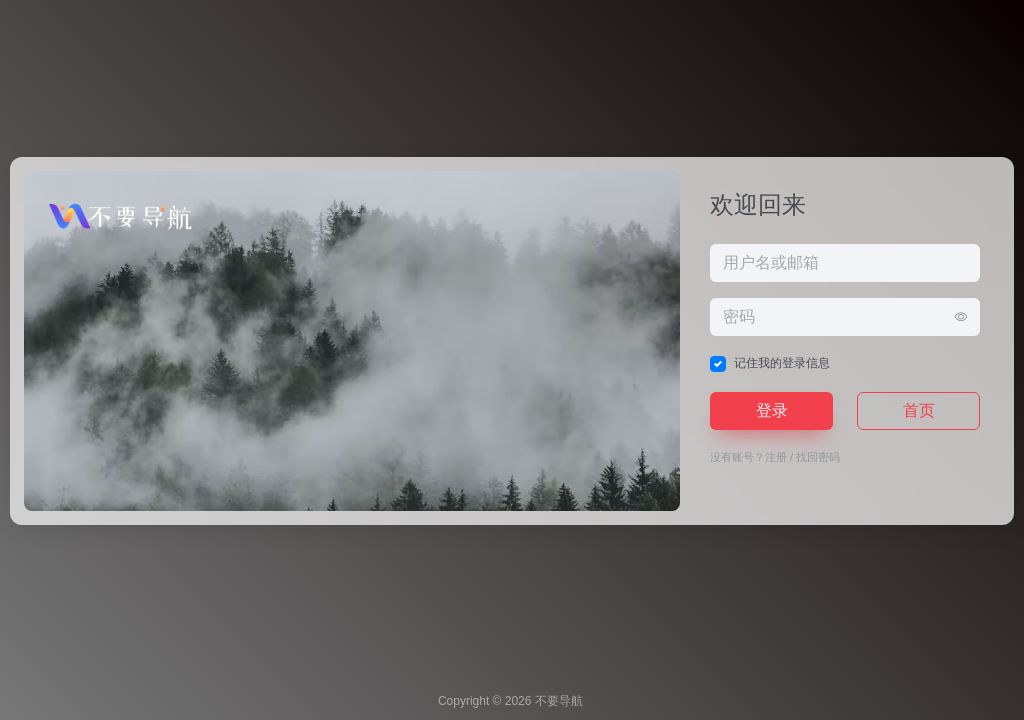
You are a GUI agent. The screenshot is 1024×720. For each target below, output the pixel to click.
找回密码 (818, 457)
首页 (919, 410)
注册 (776, 457)
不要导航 (559, 701)
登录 (772, 410)
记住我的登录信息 (782, 363)
